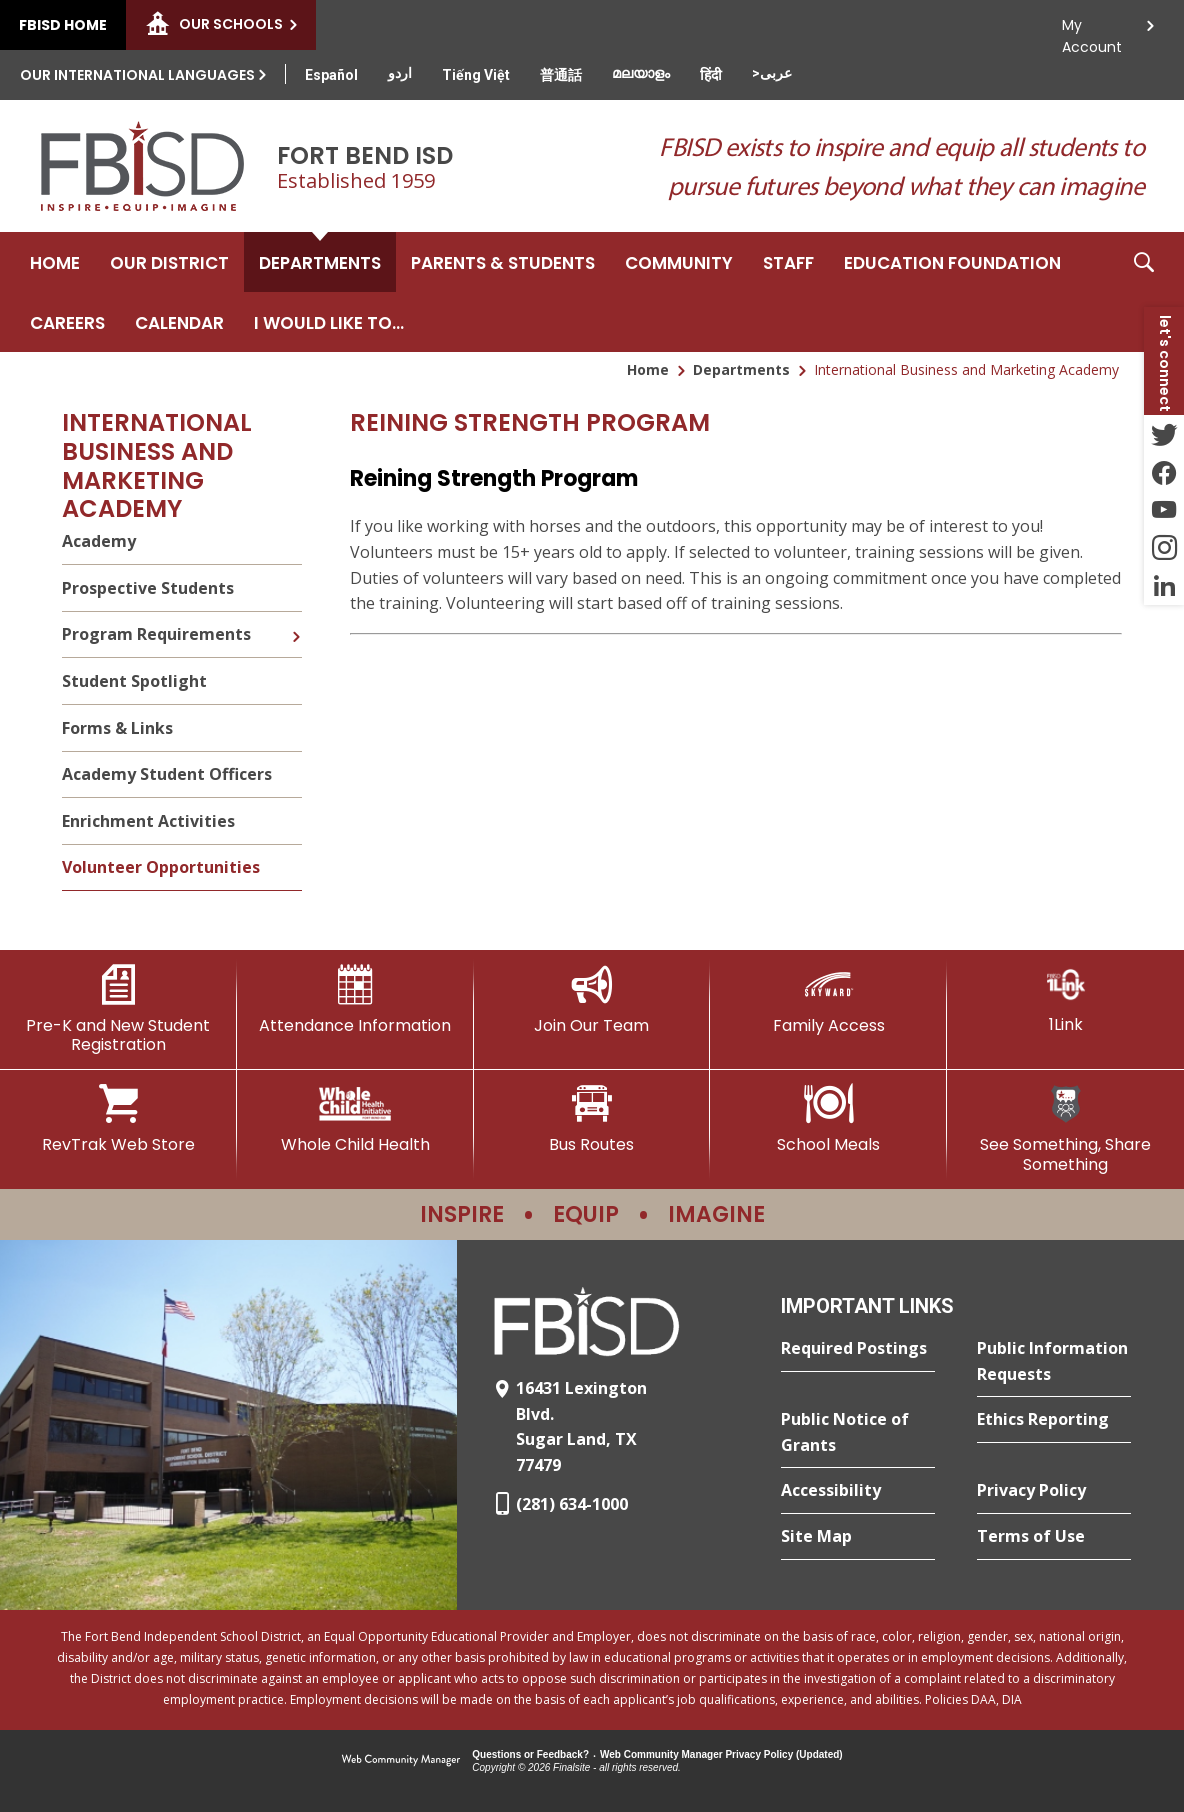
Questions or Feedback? (530, 1754)
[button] (1144, 292)
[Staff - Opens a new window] (788, 262)
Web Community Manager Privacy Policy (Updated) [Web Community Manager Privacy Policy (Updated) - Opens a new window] (721, 1754)
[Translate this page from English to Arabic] (772, 73)
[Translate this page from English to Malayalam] (641, 73)
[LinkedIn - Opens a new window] (1164, 586)
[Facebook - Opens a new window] (1164, 472)
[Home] (55, 262)
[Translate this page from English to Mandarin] (561, 75)
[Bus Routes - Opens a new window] (592, 1119)
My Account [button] (1092, 30)
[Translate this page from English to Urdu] (400, 73)
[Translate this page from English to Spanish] (331, 75)
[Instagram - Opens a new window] (1164, 548)
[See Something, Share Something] (1065, 1128)
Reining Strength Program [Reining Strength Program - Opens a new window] (494, 478)
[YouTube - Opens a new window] (1164, 510)
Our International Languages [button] (137, 75)
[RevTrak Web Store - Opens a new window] (118, 1119)
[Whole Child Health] (355, 1119)
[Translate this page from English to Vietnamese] (476, 75)
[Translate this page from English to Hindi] (711, 75)
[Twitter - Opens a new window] (1164, 434)
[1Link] (1065, 999)
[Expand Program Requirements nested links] (296, 622)
